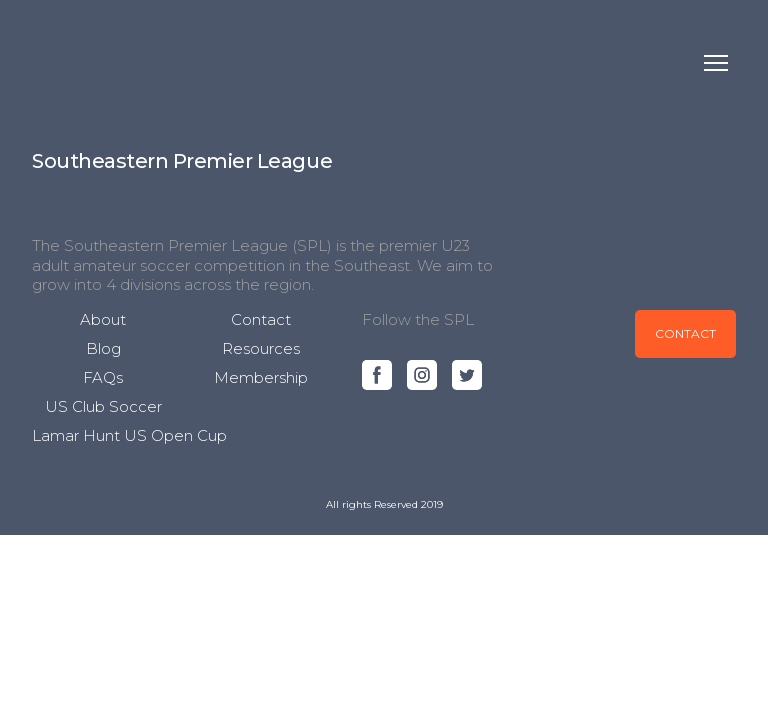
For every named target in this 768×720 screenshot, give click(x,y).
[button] (377, 375)
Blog (103, 348)
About (103, 319)
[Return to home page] (75, 63)
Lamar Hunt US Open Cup (129, 435)
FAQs (103, 377)
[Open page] (182, 160)
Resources (261, 348)
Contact (261, 319)
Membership (261, 377)
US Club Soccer (103, 406)
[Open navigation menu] (716, 63)
